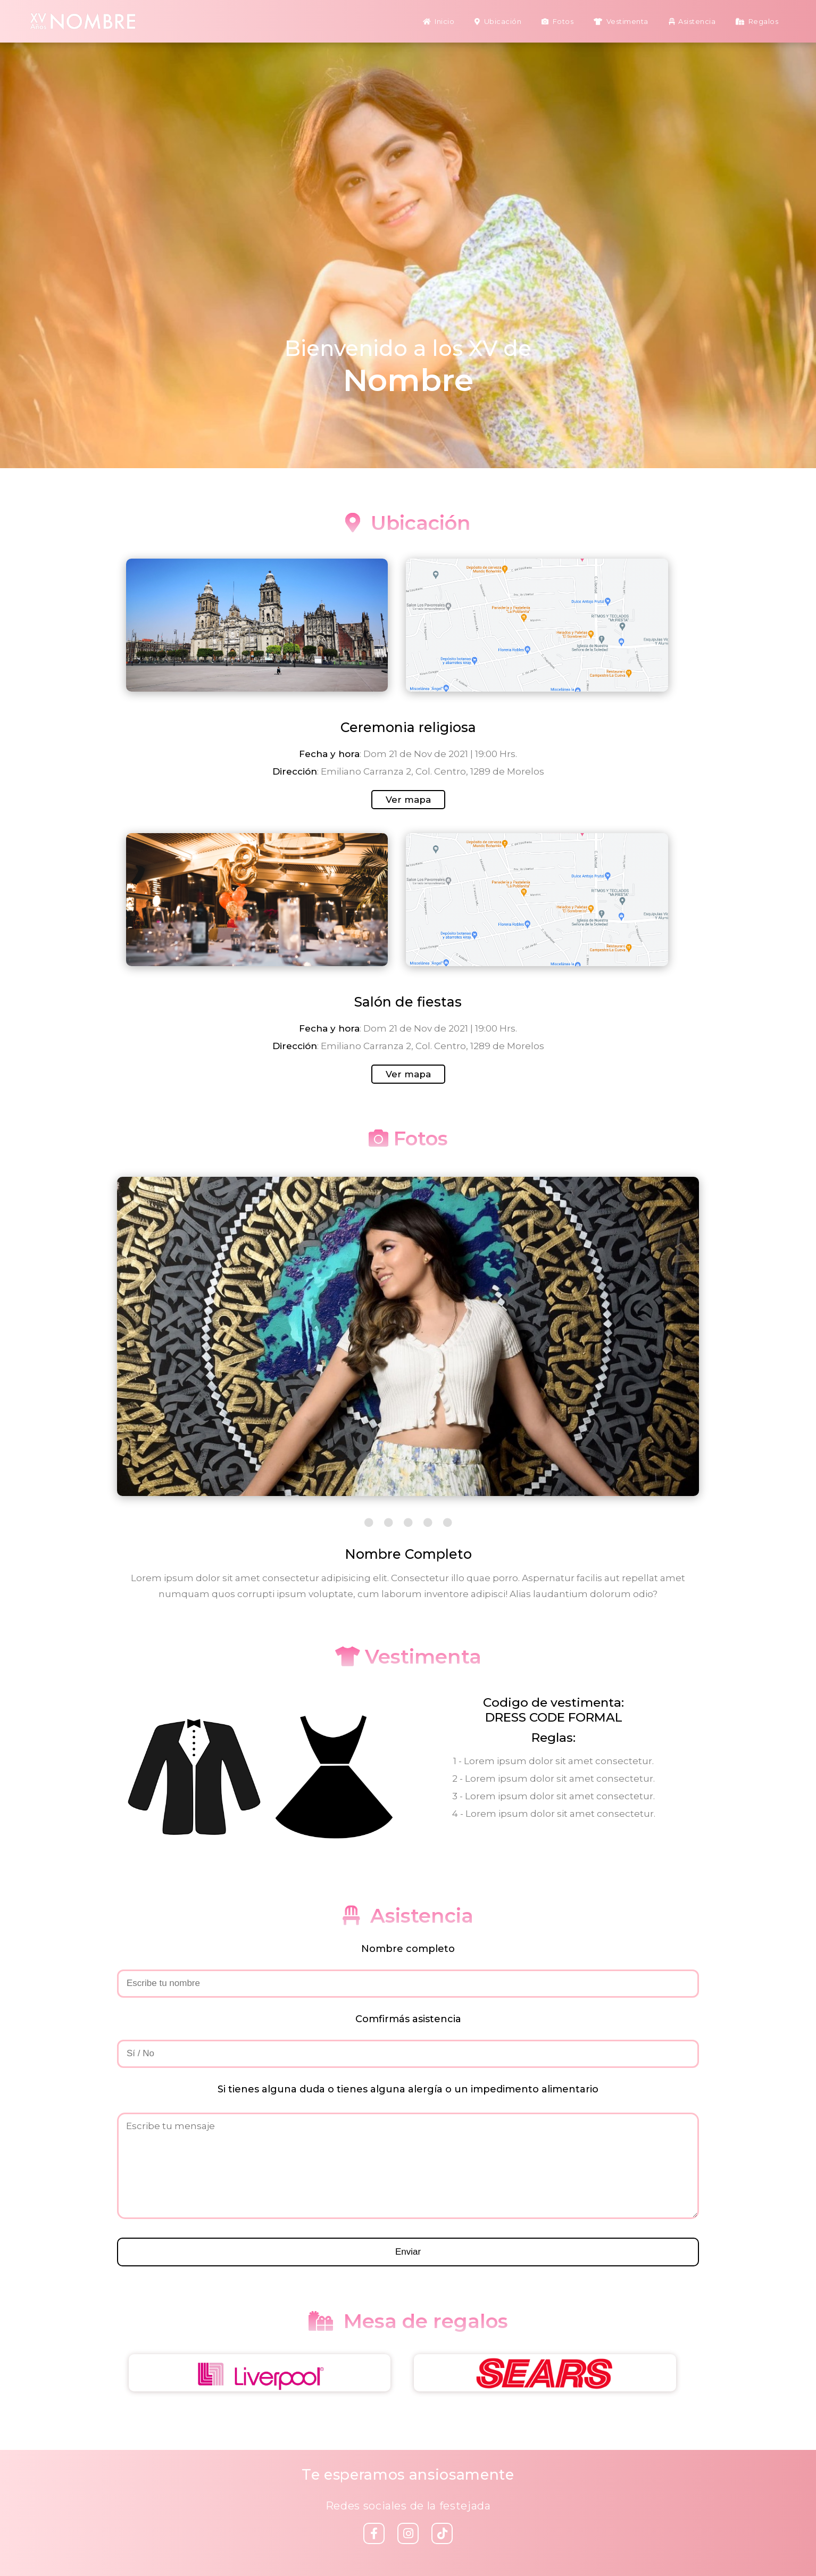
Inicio (439, 21)
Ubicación (497, 21)
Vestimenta (621, 21)
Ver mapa (408, 799)
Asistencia (692, 21)
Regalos (757, 21)
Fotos (557, 21)
